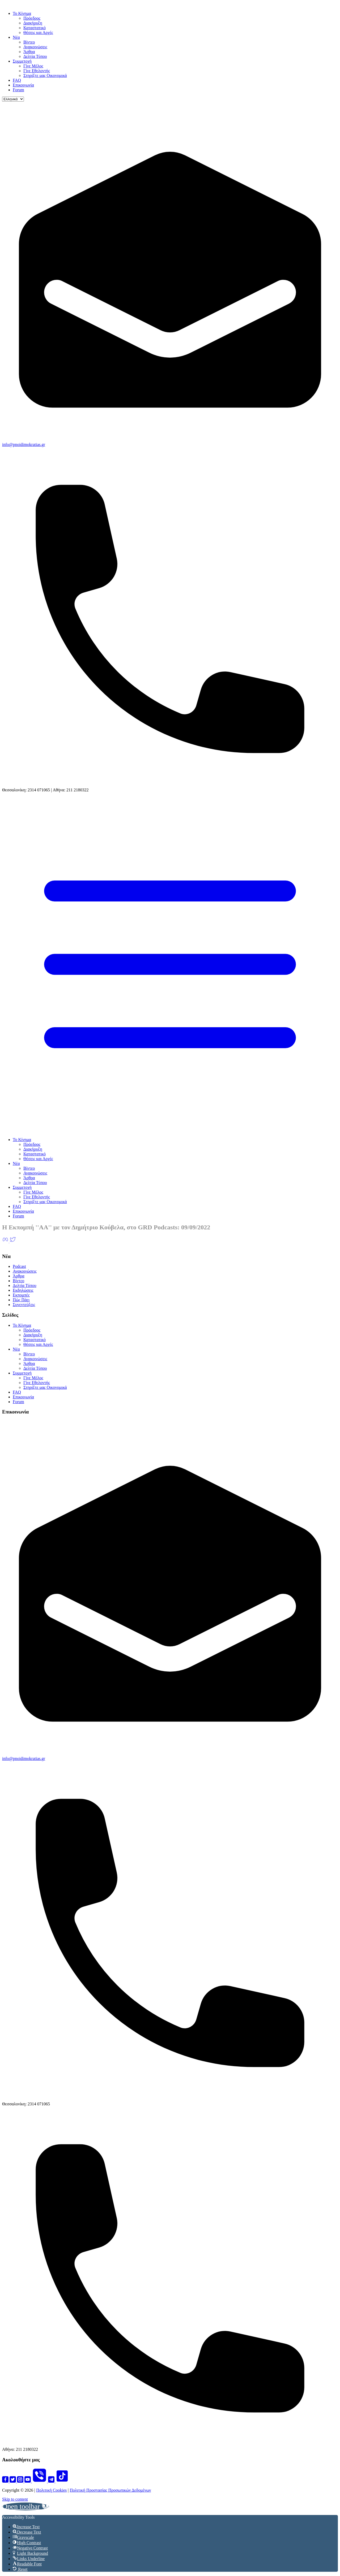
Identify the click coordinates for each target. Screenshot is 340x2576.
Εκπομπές (21, 1295)
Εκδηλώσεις (23, 1290)
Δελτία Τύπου (35, 56)
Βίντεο (29, 42)
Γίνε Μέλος (33, 66)
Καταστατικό (34, 27)
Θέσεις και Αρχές (38, 32)
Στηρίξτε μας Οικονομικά (45, 75)
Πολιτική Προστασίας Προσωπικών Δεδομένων (110, 2490)
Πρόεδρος (31, 18)
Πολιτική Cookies (51, 2490)
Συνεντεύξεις (24, 1304)
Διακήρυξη (32, 23)
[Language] (13, 99)
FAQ (17, 80)
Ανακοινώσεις (35, 47)
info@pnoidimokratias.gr (23, 444)
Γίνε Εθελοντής (36, 70)
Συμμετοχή (22, 61)
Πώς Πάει (21, 1300)
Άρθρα (29, 51)
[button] (25, 2506)
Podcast (19, 1266)
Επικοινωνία (23, 85)
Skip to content (15, 2499)
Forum (18, 90)
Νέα (16, 37)
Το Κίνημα (22, 13)
